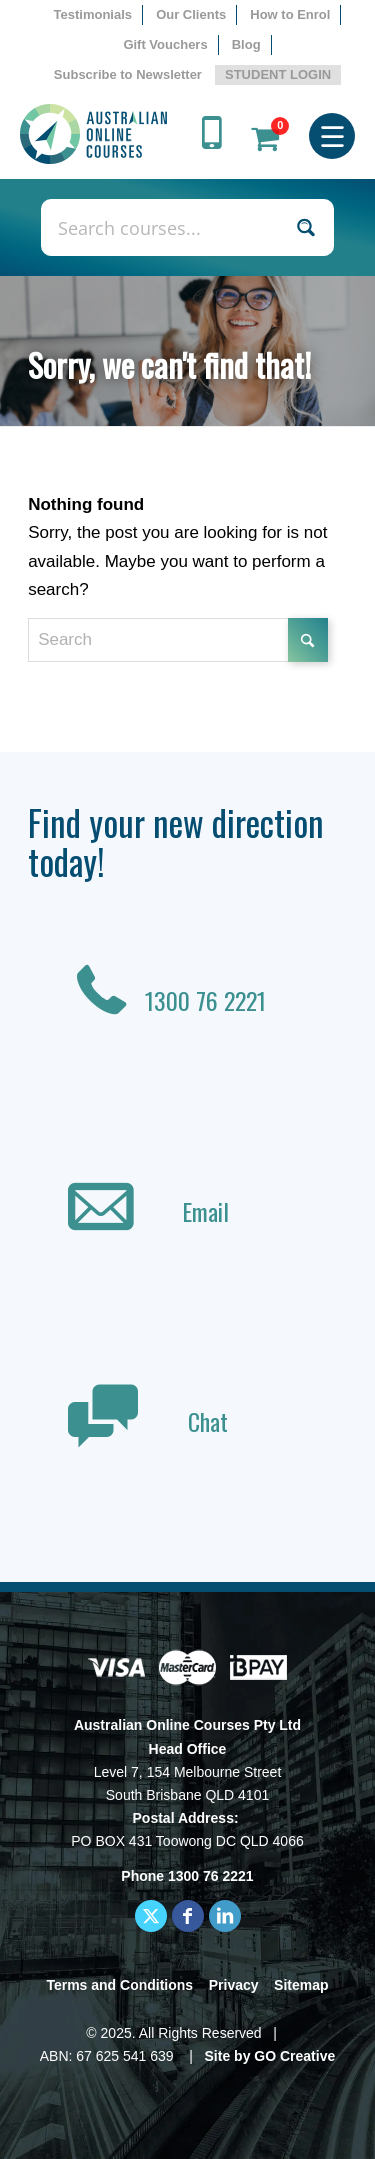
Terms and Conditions (119, 1985)
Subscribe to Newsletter (128, 74)
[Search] (178, 640)
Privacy (234, 1985)
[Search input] (166, 227)
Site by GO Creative (270, 2056)
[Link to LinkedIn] (225, 1916)
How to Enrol (290, 14)
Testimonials (93, 14)
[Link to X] (151, 1916)
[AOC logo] (93, 134)
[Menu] (332, 134)
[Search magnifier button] (305, 227)
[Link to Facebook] (188, 1916)
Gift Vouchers (165, 44)
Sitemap (301, 1985)
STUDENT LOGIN (278, 74)
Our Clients (191, 14)
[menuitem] (94, 15)
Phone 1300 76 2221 (187, 1876)
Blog (246, 44)
